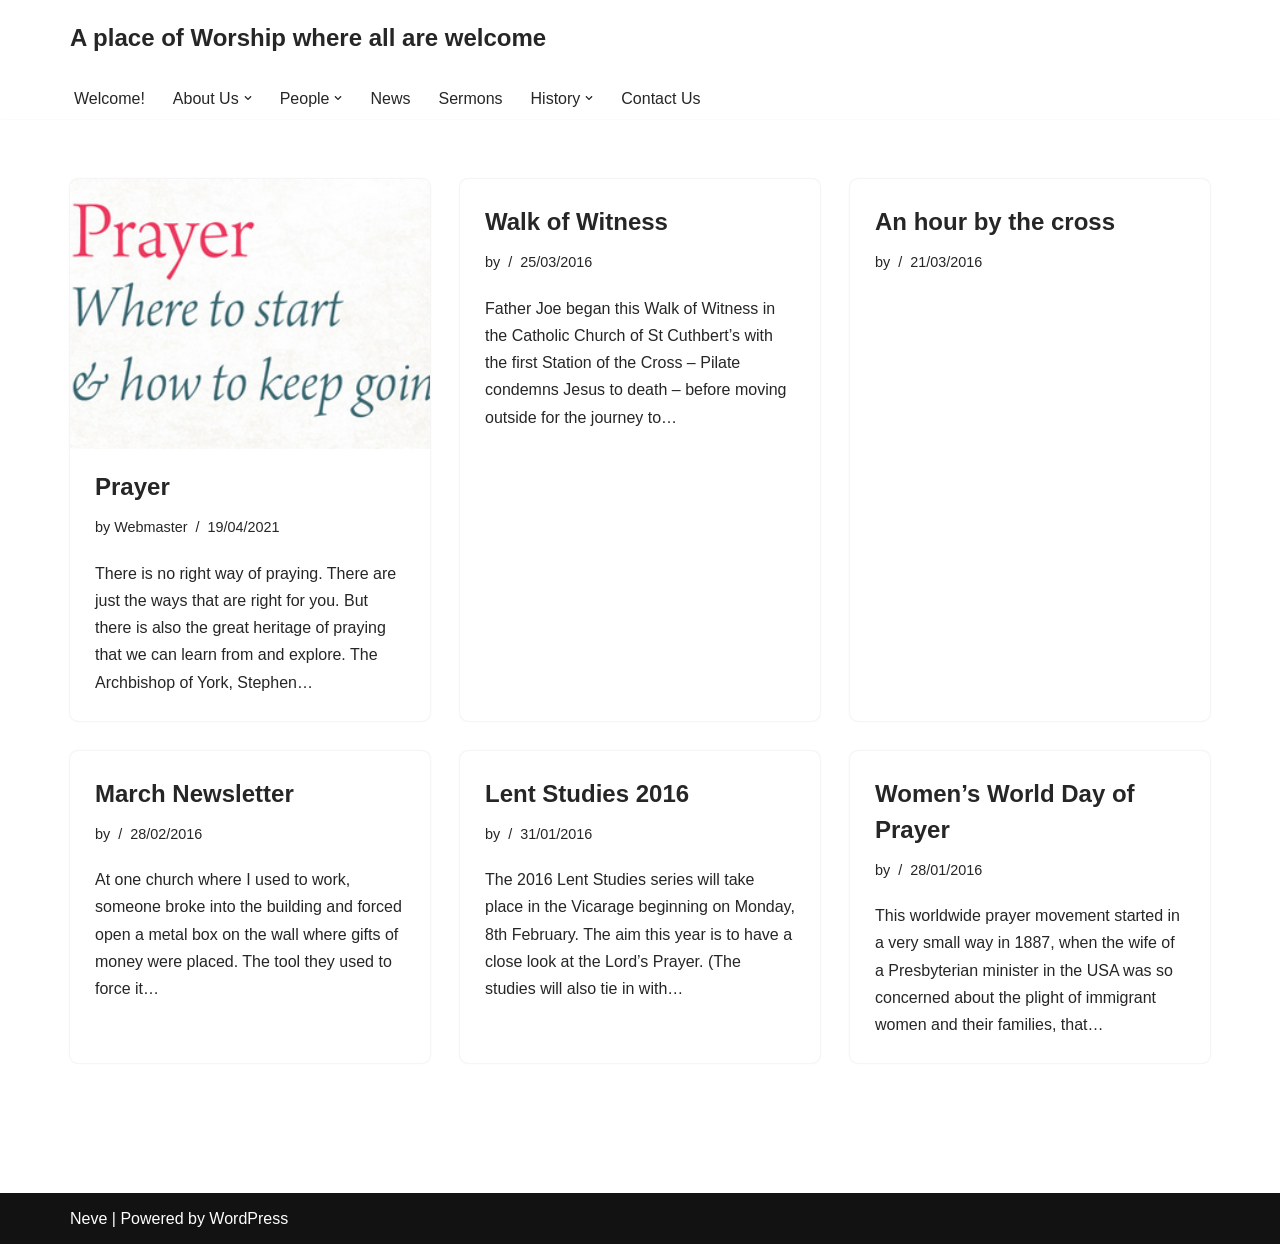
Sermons (471, 98)
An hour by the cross (995, 221)
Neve (88, 1218)
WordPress (248, 1218)
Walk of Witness (576, 221)
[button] (248, 98)
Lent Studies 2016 (587, 793)
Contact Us (660, 98)
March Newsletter (194, 793)
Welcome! (109, 98)
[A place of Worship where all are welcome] (308, 38)
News (390, 98)
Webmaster (150, 527)
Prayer (132, 486)
